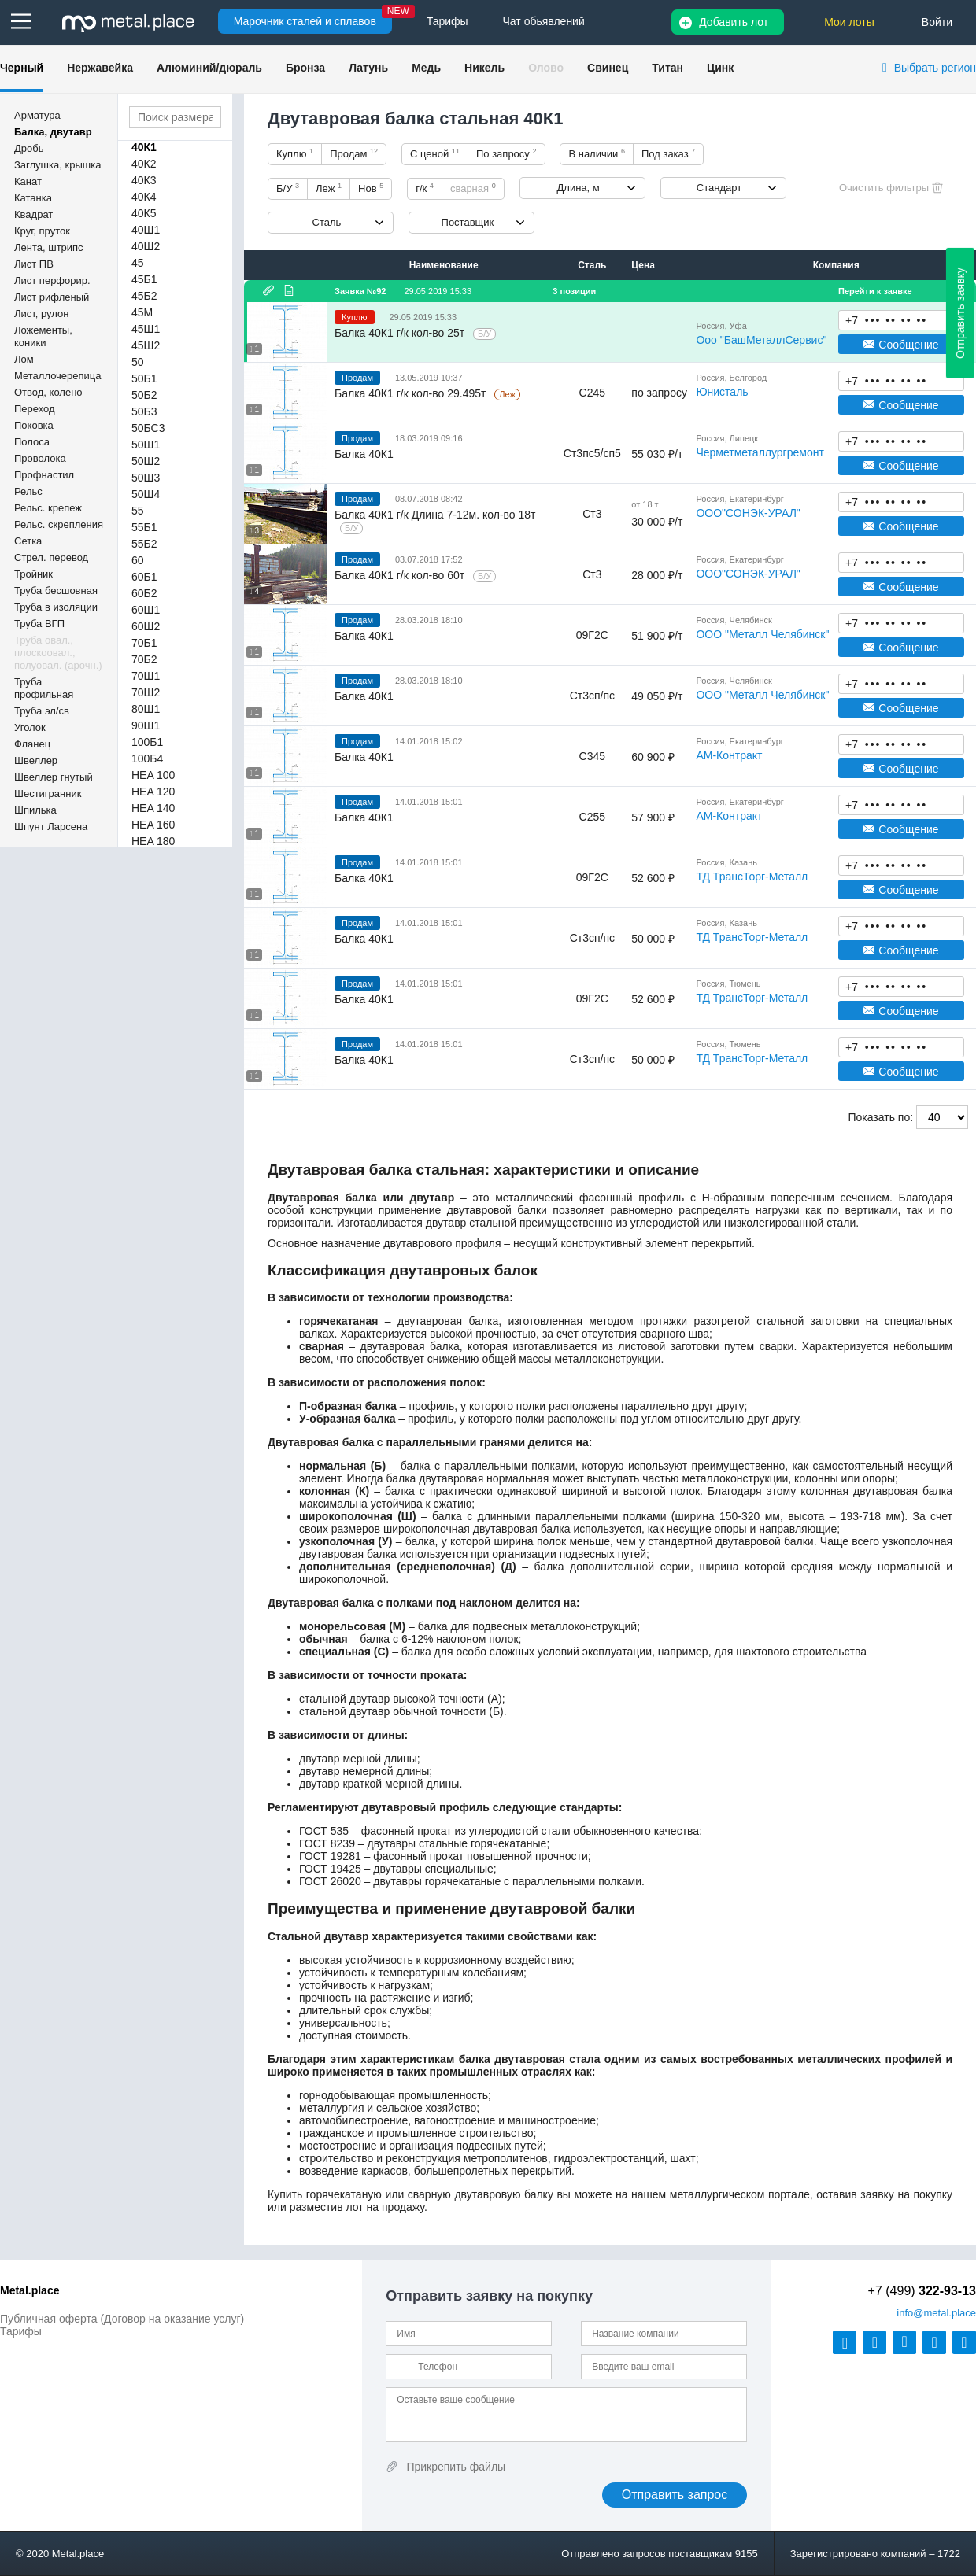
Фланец (32, 744)
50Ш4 (145, 494)
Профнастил (44, 475)
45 (137, 262)
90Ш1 (145, 725)
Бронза (305, 67)
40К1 (144, 147)
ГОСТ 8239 (327, 1843)
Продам (354, 153)
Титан (667, 67)
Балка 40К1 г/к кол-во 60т (401, 575)
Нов (370, 188)
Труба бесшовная (56, 590)
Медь (426, 67)
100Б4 (147, 758)
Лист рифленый (51, 297)
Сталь (327, 222)
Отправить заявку (960, 313)
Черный (21, 67)
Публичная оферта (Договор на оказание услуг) (122, 2318)
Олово (546, 67)
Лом (24, 359)
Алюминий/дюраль (209, 67)
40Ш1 (145, 229)
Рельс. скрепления (58, 524)
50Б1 (144, 378)
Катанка (33, 198)
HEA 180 (153, 841)
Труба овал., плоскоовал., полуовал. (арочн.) (58, 652)
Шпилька (35, 810)
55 (137, 510)
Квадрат (33, 214)
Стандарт (719, 188)
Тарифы (21, 2331)
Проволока (40, 458)
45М (142, 312)
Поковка (34, 425)
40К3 (144, 180)
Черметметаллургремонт (759, 452)
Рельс (28, 491)
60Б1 (144, 576)
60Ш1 (145, 609)
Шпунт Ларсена (50, 826)
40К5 (144, 213)
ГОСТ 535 (324, 1831)
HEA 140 (153, 808)
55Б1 (144, 527)
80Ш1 (145, 709)
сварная (473, 188)
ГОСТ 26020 (330, 1881)
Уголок (30, 727)
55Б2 (144, 543)
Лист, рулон (41, 313)
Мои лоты (849, 22)
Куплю (294, 153)
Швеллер (35, 760)
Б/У (287, 188)
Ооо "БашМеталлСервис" (761, 340)
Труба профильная (43, 688)
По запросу (506, 153)
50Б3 (144, 411)
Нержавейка (100, 67)
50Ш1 (145, 444)
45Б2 (144, 296)
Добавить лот (733, 22)
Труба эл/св (41, 711)
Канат (28, 181)
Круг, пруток (42, 231)
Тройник (33, 574)
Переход (34, 409)
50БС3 (148, 428)
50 (137, 362)
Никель (484, 67)
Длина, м (578, 188)
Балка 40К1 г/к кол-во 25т (401, 333)
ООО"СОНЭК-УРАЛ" (748, 513)
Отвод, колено (48, 392)
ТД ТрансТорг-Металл (752, 876)
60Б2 (144, 593)
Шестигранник (47, 793)
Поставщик (468, 222)
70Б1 (144, 643)
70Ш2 (145, 692)
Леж (329, 188)
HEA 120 (153, 791)
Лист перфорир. (52, 280)
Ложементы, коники (43, 336)
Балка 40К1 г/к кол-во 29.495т (412, 393)
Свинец (607, 67)
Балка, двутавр (53, 132)
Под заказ (668, 153)
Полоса (32, 442)
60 (137, 560)
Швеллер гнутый (53, 777)
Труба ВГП (39, 623)
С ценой (435, 153)
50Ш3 (145, 477)
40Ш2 (145, 246)
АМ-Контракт (729, 755)
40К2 (144, 163)
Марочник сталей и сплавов (305, 21)
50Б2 (144, 395)
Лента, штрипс (48, 247)
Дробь (28, 148)
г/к (425, 188)
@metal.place (936, 2313)
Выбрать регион (935, 67)
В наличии (596, 153)
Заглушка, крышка (57, 165)
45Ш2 (145, 345)
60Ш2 (145, 626)
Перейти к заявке (875, 291)
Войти (937, 22)
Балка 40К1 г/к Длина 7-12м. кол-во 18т (435, 514)
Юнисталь (722, 392)
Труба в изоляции (56, 607)
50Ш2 (145, 461)
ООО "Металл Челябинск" (762, 634)
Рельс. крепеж (48, 508)
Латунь (368, 67)
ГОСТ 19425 (330, 1868)
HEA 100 (153, 775)
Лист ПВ (34, 264)
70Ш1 (145, 676)
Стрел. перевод (51, 557)
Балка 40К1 (364, 454)
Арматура (37, 115)
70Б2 (144, 659)
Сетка (28, 541)
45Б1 (144, 279)
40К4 (144, 196)
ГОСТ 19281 (330, 1856)
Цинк (720, 67)
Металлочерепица (58, 376)
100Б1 (147, 742)
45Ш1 (145, 329)
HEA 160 (153, 824)
